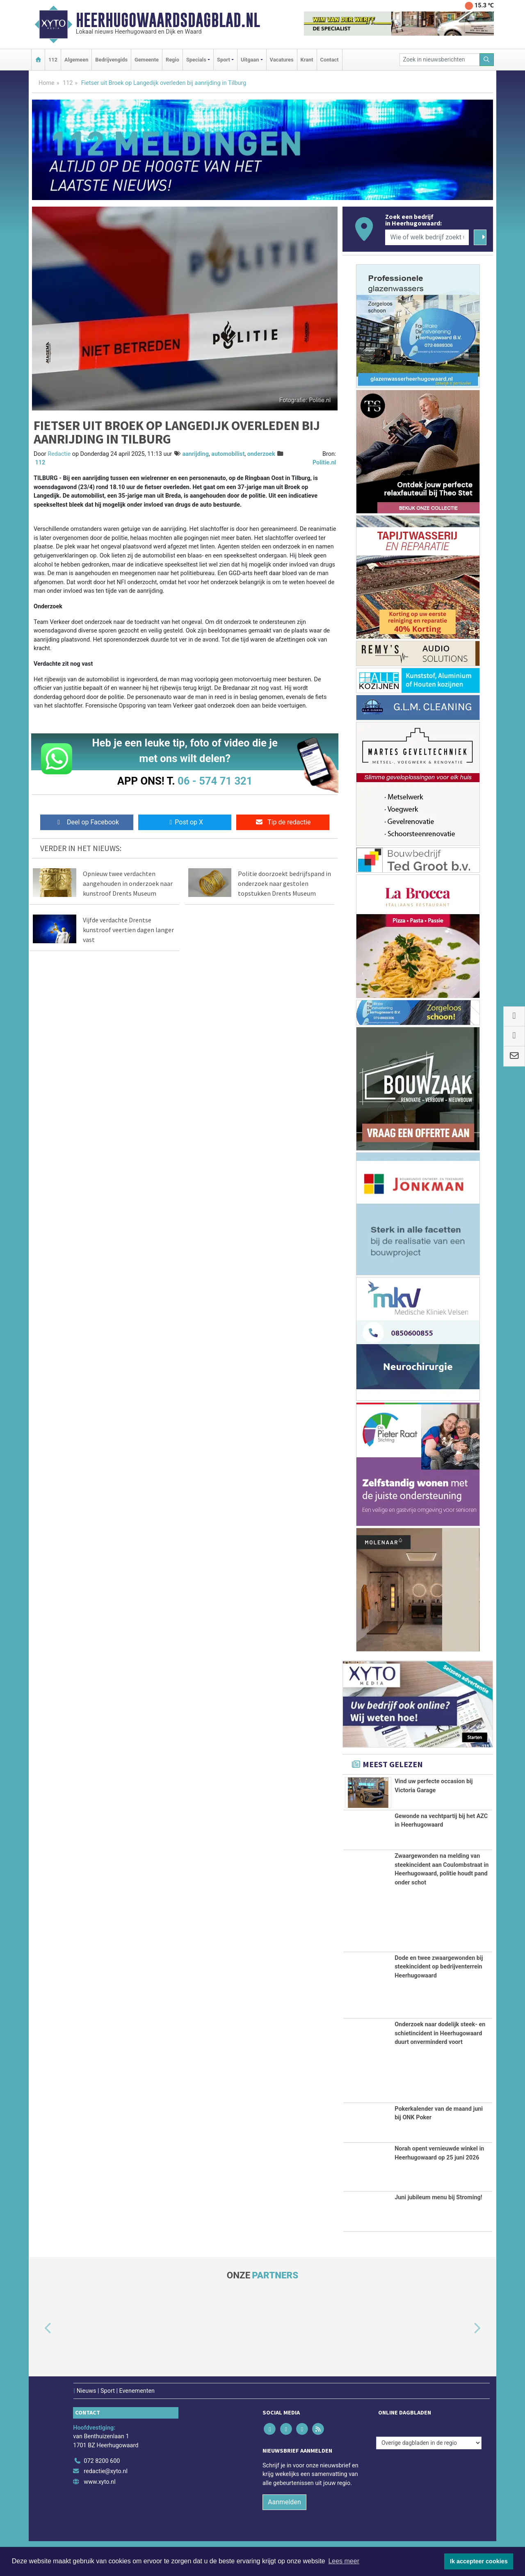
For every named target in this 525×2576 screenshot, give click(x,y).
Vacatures (282, 60)
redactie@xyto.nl (106, 2485)
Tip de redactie (282, 822)
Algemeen (76, 60)
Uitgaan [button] (250, 60)
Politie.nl (324, 462)
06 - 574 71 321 (215, 781)
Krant (307, 60)
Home (47, 83)
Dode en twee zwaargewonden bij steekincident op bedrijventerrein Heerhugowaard (439, 1980)
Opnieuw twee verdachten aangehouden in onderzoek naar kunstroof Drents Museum (128, 883)
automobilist (227, 454)
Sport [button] (223, 60)
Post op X (185, 822)
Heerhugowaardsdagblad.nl (168, 20)
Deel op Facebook (87, 822)
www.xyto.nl (99, 2495)
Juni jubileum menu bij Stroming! (438, 2211)
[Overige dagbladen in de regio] (429, 2457)
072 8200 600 (102, 2474)
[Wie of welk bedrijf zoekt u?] (427, 237)
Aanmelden (284, 2516)
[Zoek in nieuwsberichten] (439, 59)
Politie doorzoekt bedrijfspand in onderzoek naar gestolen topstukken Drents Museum (284, 883)
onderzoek (261, 454)
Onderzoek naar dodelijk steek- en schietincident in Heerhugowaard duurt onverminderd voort (440, 2047)
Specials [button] (196, 60)
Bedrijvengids (111, 60)
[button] (38, 2342)
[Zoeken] (486, 59)
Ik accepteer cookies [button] (479, 2561)
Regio (172, 60)
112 (52, 60)
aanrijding (195, 454)
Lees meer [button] (343, 2561)
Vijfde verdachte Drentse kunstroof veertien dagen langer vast (128, 930)
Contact (329, 60)
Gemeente (147, 60)
